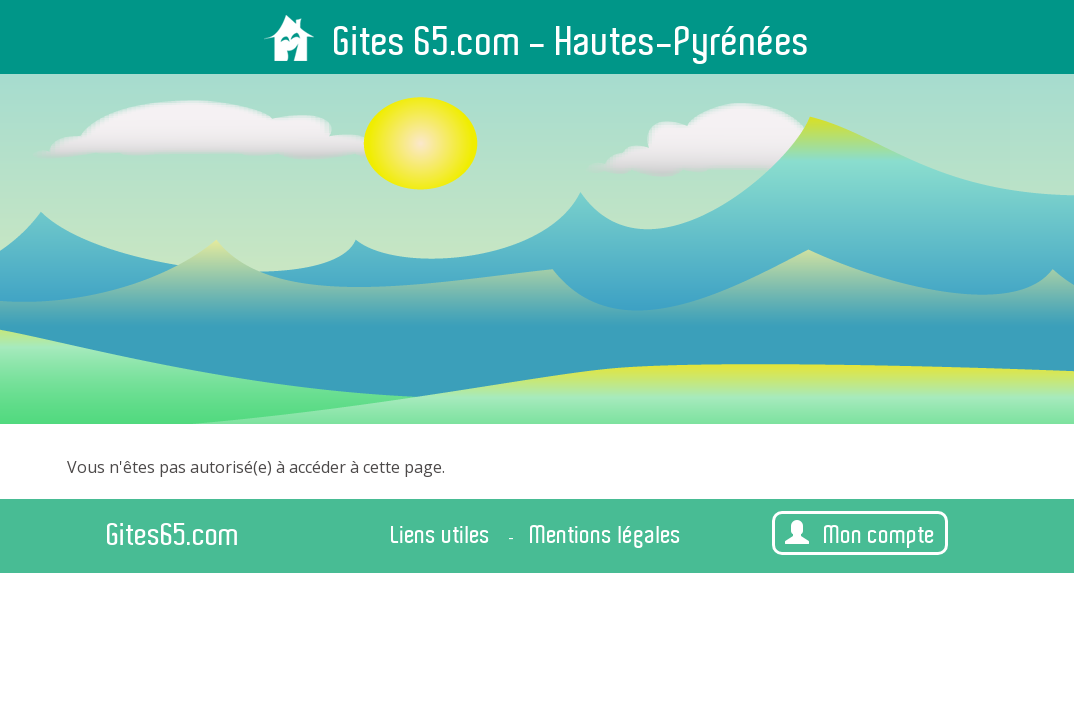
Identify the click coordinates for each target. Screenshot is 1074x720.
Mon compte (860, 534)
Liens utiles (441, 535)
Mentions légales (606, 535)
